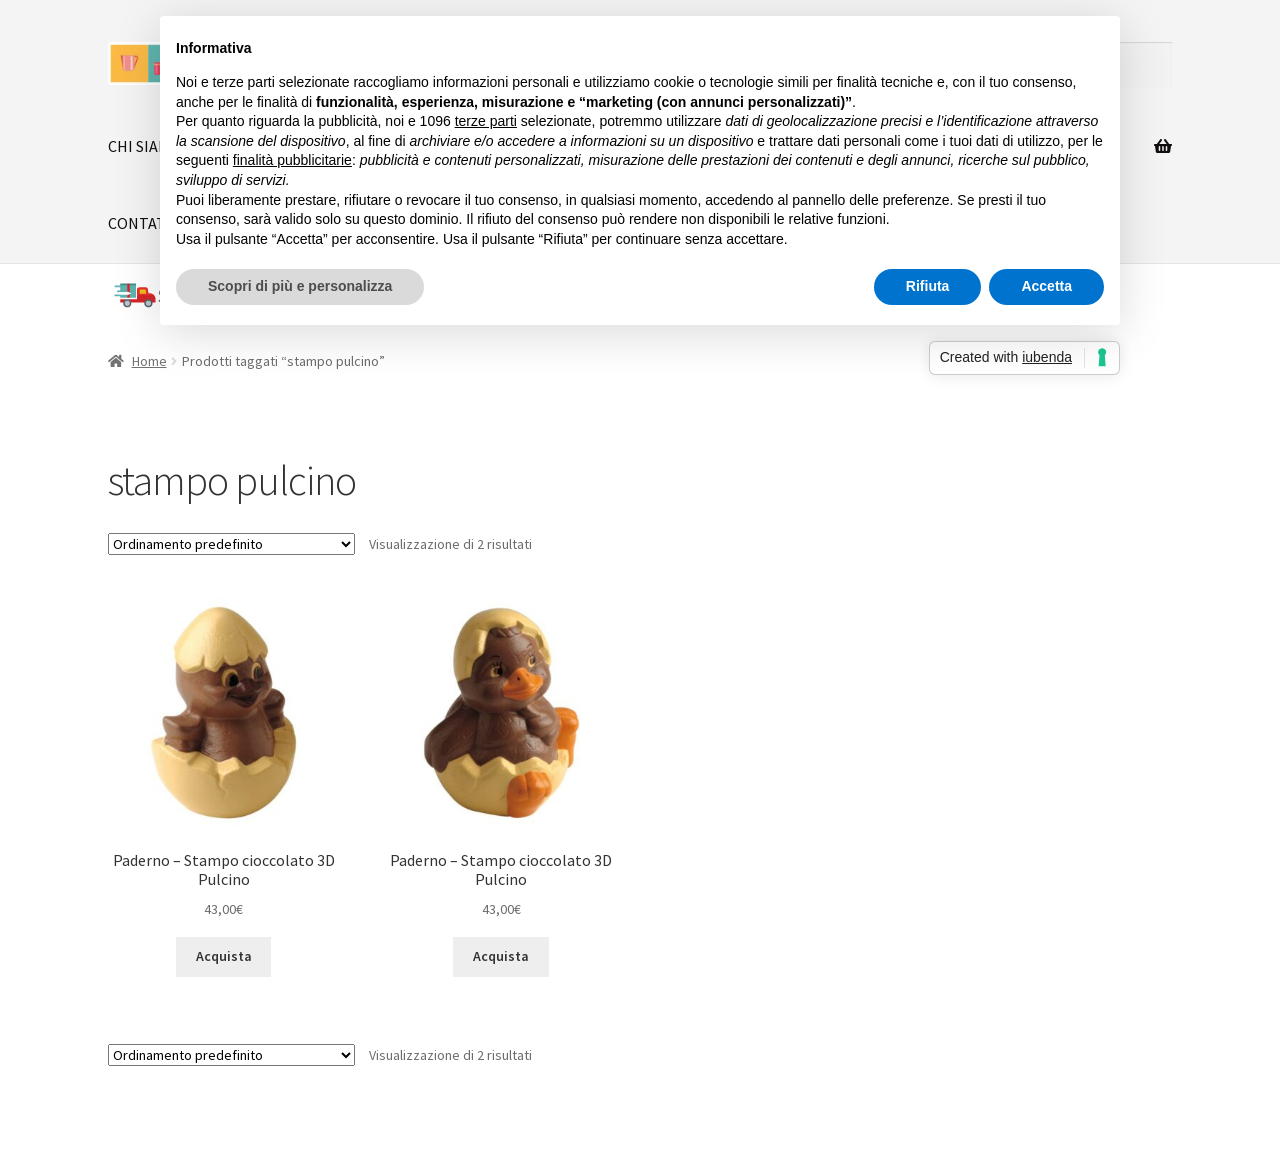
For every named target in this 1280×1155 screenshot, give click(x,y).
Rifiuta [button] (928, 286)
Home (149, 361)
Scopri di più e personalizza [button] (300, 286)
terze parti (486, 121)
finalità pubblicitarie (292, 160)
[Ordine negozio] (231, 544)
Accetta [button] (1046, 286)
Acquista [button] (224, 956)
